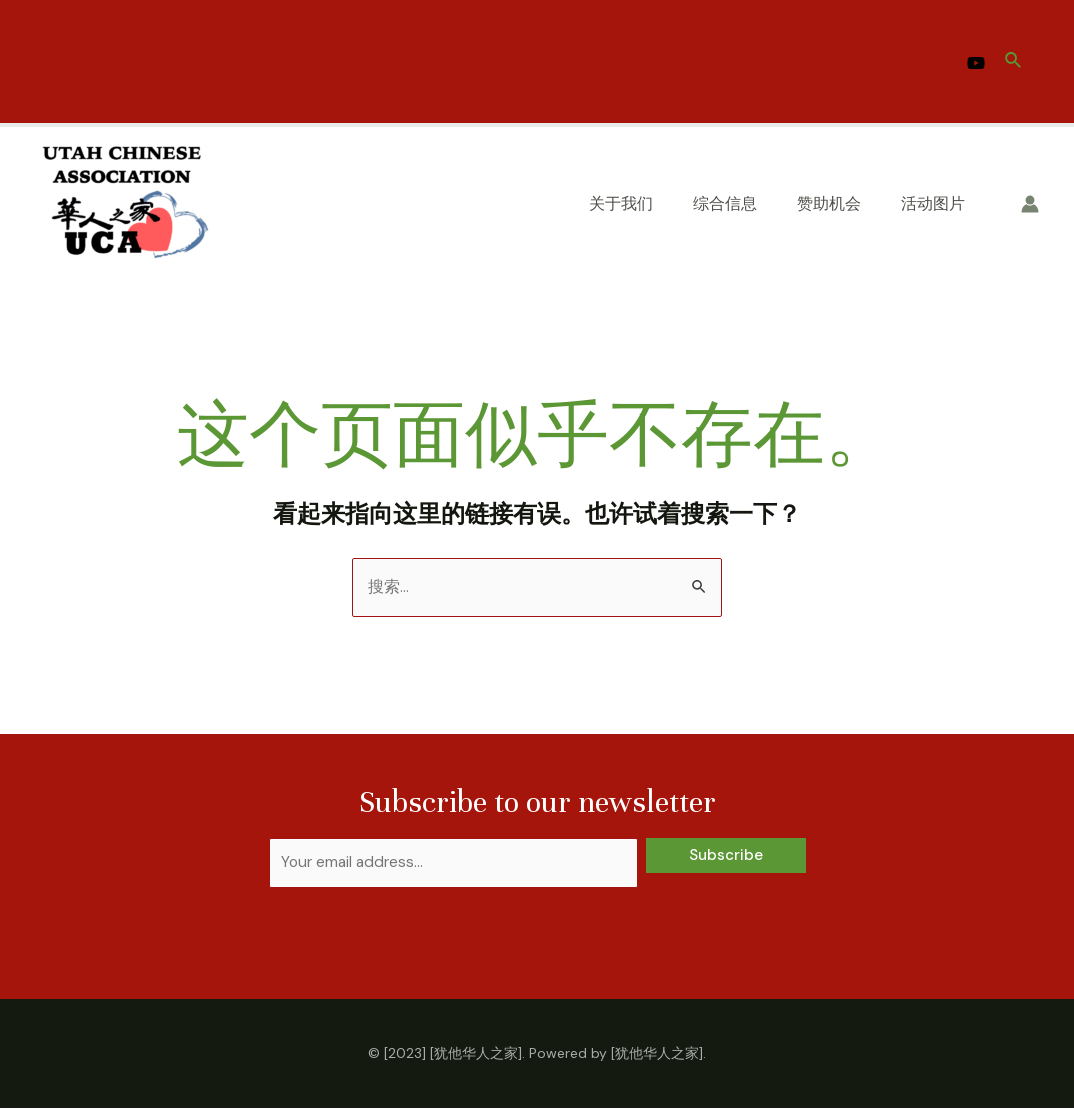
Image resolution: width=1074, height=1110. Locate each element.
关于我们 (621, 203)
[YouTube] (976, 63)
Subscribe (726, 856)
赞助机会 (829, 203)
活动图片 (933, 203)
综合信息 (725, 203)
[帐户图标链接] (1030, 204)
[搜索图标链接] (1014, 61)
